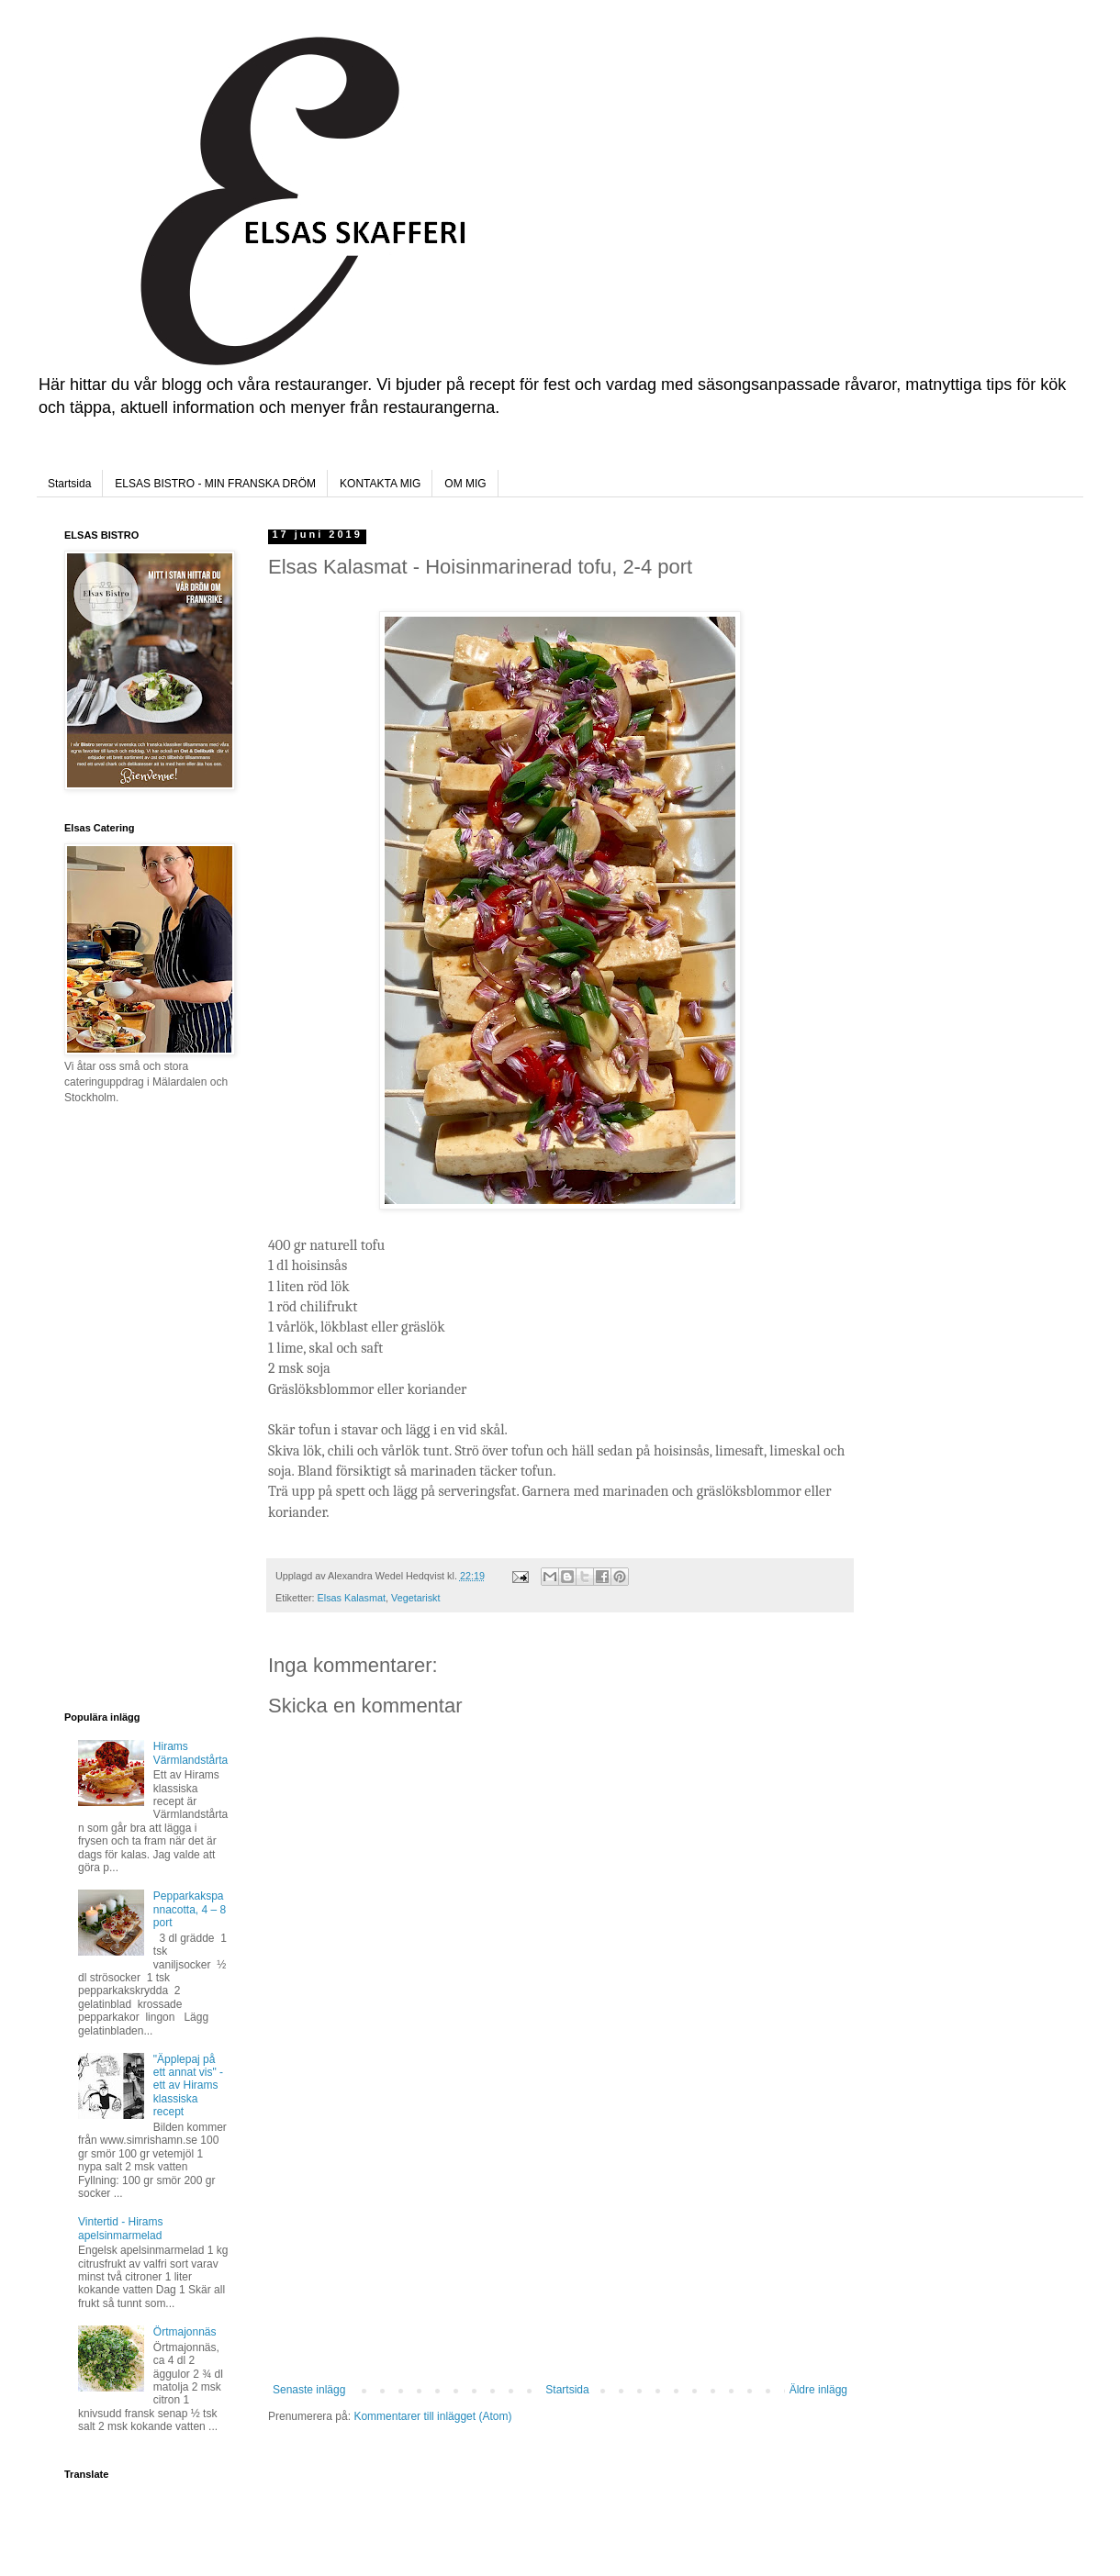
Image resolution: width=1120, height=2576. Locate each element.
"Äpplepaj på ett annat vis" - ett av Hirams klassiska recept (188, 2086)
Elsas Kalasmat (352, 1597)
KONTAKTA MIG (380, 483)
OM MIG (465, 483)
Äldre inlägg (818, 2389)
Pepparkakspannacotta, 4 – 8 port (189, 1909)
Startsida (69, 483)
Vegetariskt (415, 1597)
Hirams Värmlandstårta (190, 1753)
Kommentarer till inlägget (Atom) (432, 2416)
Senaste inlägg (309, 2389)
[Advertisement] (560, 2245)
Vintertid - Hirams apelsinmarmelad (120, 2228)
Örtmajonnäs (185, 2331)
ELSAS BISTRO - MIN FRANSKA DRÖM (215, 483)
